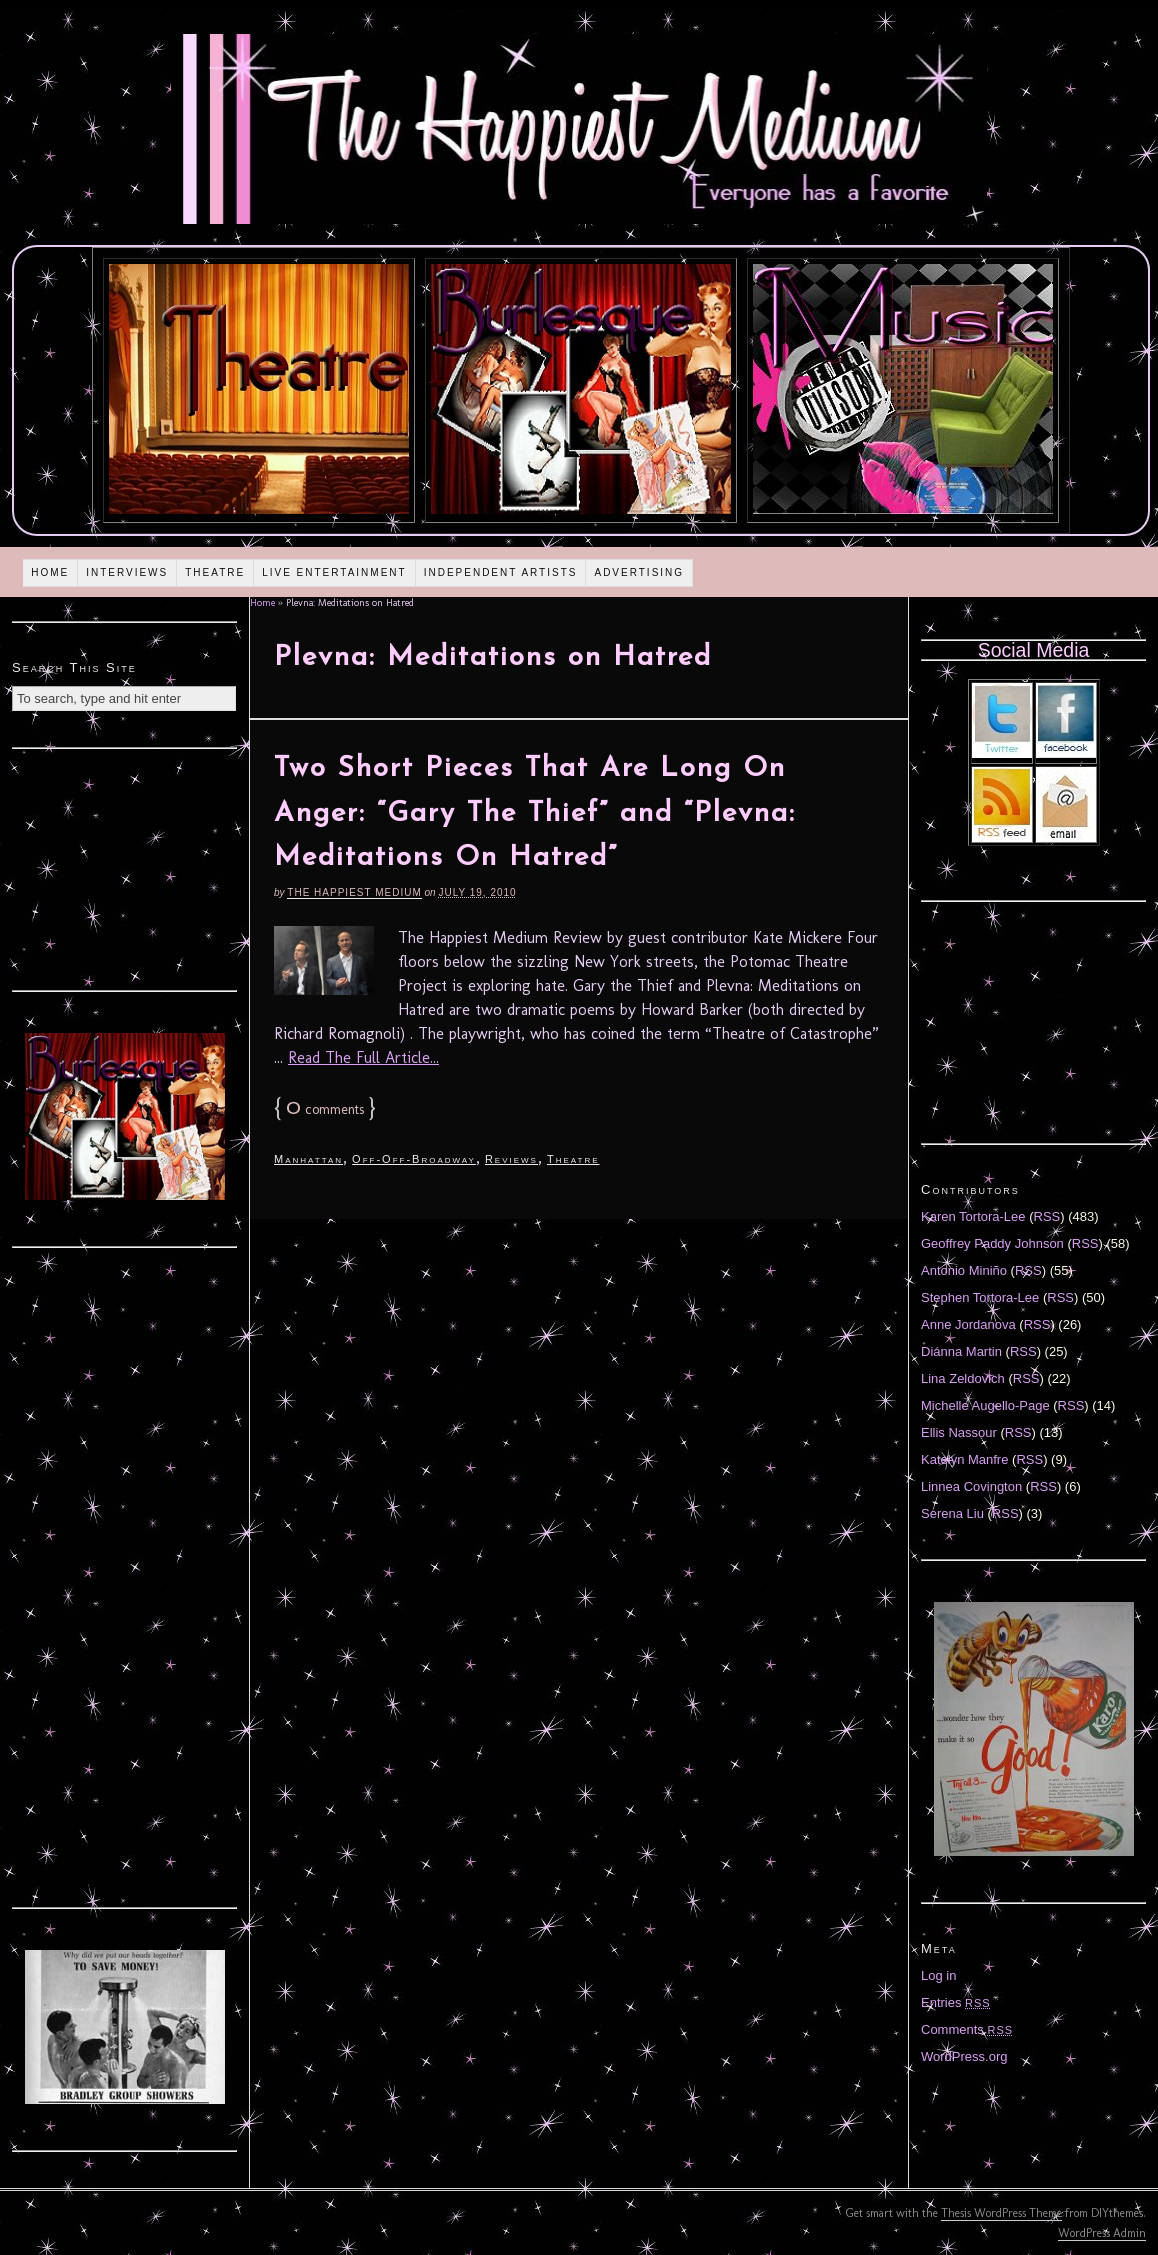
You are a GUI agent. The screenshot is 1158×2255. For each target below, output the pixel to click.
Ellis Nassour (959, 1432)
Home (50, 572)
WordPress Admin (1102, 2233)
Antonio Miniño (964, 1270)
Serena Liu (952, 1513)
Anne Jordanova (968, 1324)
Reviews (511, 1159)
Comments (967, 2029)
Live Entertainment (334, 572)
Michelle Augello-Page (985, 1405)
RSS (1047, 1216)
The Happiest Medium (354, 892)
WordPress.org (964, 2056)
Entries (956, 2002)
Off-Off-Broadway (414, 1159)
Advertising (639, 572)
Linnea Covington (971, 1486)
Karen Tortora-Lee (973, 1216)
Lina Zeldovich (963, 1378)
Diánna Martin (961, 1351)
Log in (938, 1975)
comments (325, 1109)
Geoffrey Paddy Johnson (992, 1243)
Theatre (215, 572)
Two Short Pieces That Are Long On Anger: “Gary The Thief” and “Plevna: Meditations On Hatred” (535, 814)
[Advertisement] (125, 867)
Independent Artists (501, 572)
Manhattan (308, 1159)
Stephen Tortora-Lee (980, 1297)
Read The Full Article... (363, 1057)
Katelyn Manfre (964, 1459)
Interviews (127, 572)
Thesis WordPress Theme (1001, 2213)
